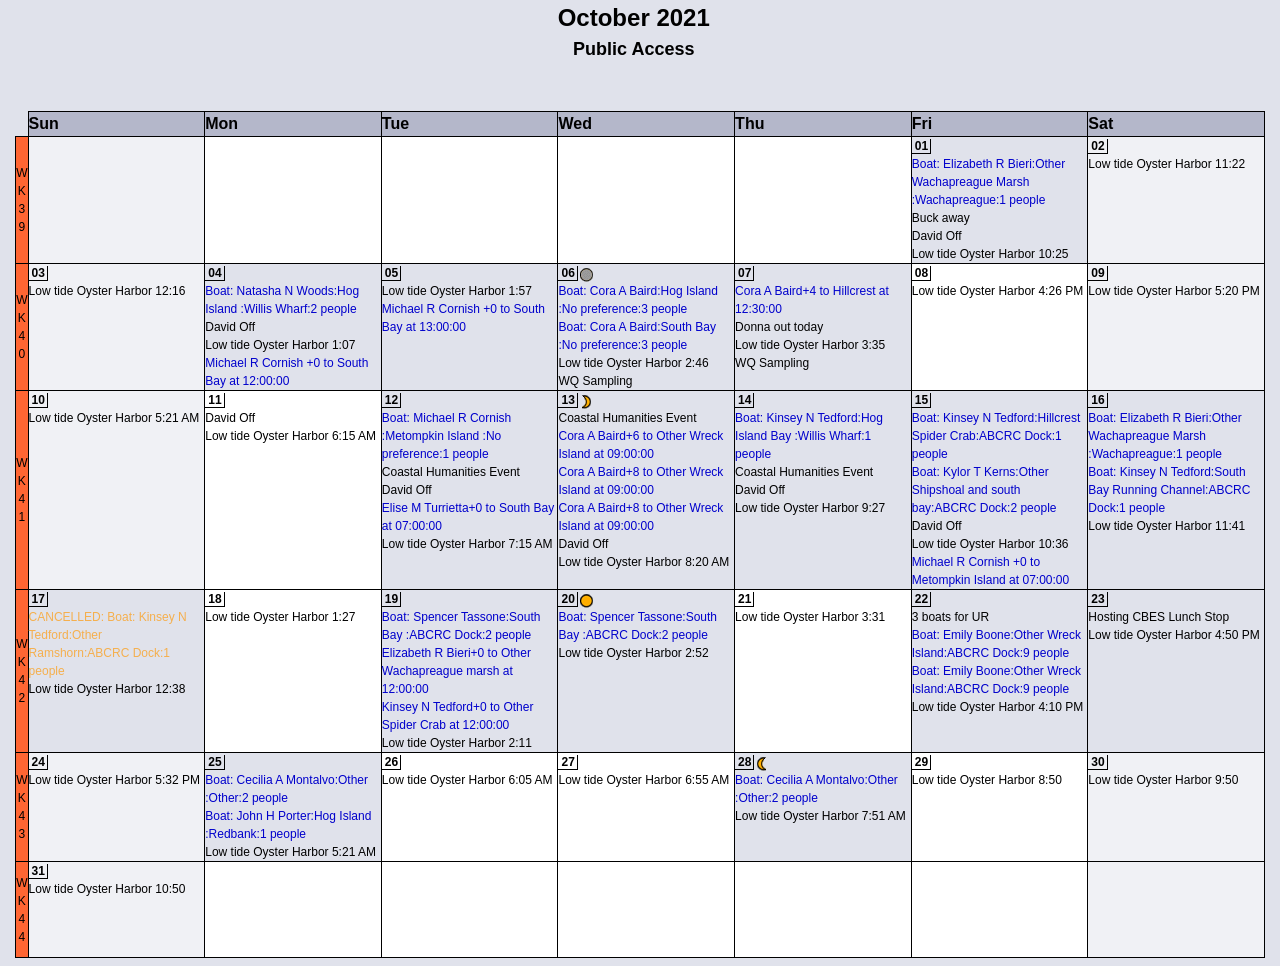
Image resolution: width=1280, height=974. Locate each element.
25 (214, 762)
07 (744, 273)
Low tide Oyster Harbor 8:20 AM (643, 562)
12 (391, 400)
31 (38, 871)
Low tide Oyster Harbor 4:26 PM (997, 291)
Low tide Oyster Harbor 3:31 (810, 617)
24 (38, 762)
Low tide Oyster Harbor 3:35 (810, 345)
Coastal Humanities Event (451, 472)
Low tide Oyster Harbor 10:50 (107, 889)
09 (1097, 273)
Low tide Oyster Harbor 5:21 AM (114, 418)
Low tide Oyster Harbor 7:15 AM (467, 544)
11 (214, 400)
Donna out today (779, 327)
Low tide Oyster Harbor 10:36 (990, 544)
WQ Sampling (595, 381)
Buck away (941, 218)
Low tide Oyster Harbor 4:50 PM (1173, 635)
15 (921, 400)
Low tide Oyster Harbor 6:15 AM (290, 436)
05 (391, 273)
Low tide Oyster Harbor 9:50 (1163, 780)
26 (391, 762)
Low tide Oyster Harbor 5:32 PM (114, 780)
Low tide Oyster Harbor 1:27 (280, 617)
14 (744, 400)
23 (1097, 599)
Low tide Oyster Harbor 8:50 (987, 780)
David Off (937, 236)
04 (214, 273)
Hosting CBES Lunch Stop (1158, 617)
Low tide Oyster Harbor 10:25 (990, 254)
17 (38, 599)
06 (567, 273)
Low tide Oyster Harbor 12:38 (107, 689)
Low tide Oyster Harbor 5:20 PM (1173, 291)
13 (567, 400)
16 (1097, 400)
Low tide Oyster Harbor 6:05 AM (467, 780)
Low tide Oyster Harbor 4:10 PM (997, 707)
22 (921, 599)
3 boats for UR (950, 617)
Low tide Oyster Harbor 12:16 (107, 291)
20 (567, 599)
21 (744, 599)
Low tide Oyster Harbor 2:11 (457, 743)
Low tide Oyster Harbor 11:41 (1166, 526)
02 (1097, 146)
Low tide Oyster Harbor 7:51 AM (820, 816)
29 (921, 762)
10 (38, 400)
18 (214, 599)
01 (921, 146)
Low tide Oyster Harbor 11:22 (1166, 164)
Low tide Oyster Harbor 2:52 (633, 653)
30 (1097, 762)
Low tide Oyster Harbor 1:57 (457, 291)
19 (391, 599)
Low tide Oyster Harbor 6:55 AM (643, 780)
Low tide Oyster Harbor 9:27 (810, 508)
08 (921, 273)
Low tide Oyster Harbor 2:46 (633, 363)
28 (744, 762)
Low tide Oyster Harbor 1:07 (280, 345)
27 (567, 762)
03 (38, 273)
